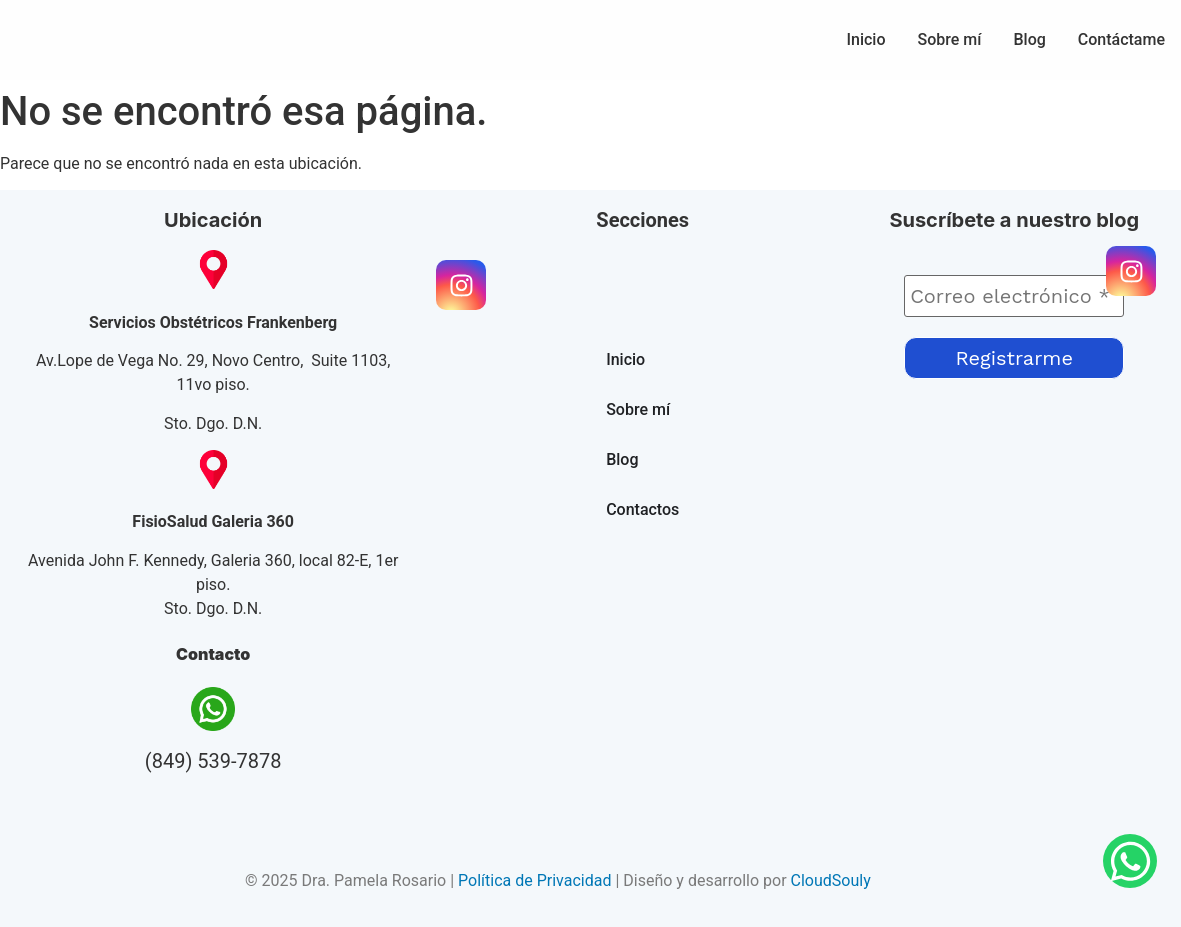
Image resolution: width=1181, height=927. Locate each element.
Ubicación (213, 220)
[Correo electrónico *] (1014, 296)
